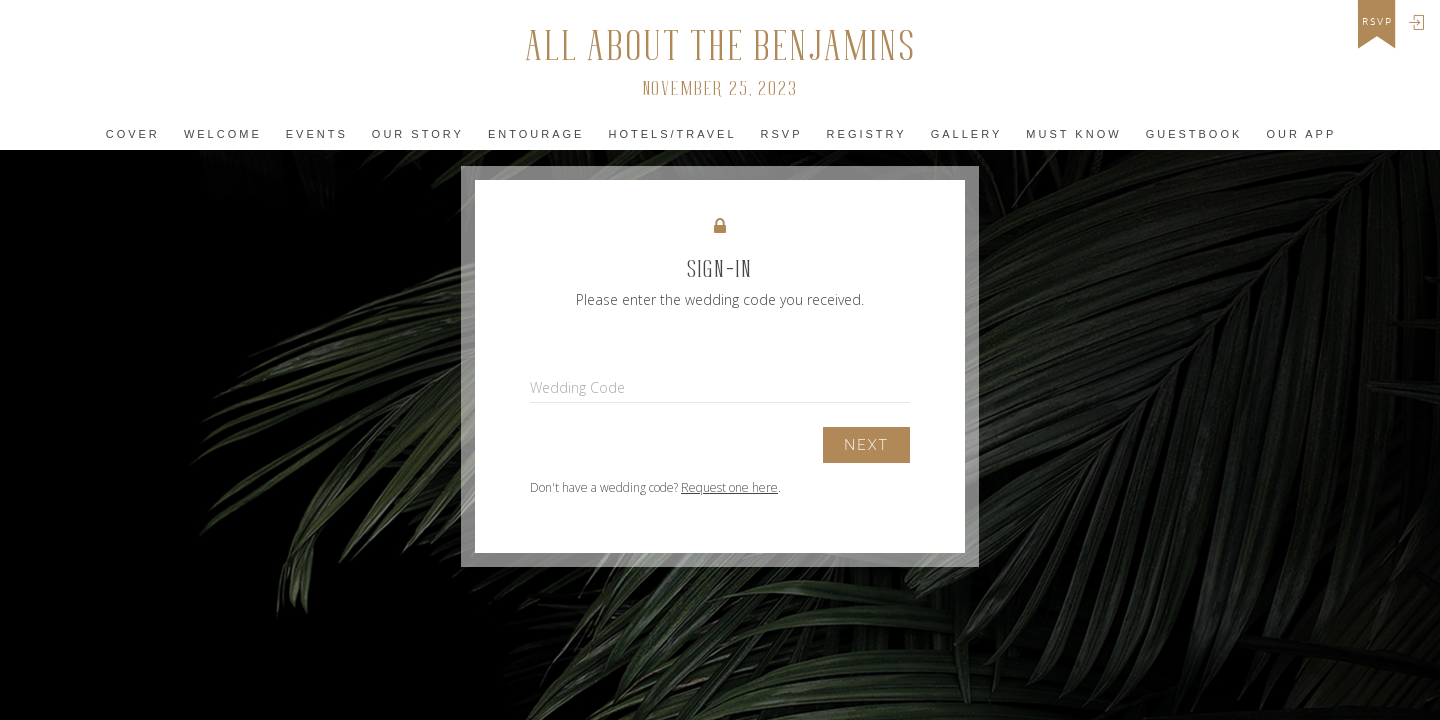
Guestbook (1194, 134)
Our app (1301, 134)
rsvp (1377, 22)
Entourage (536, 134)
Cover (133, 134)
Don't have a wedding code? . (655, 487)
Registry (867, 134)
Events (317, 134)
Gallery (967, 134)
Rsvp (782, 134)
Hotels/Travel (672, 134)
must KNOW (1073, 134)
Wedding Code (577, 387)
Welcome (223, 134)
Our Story (418, 134)
